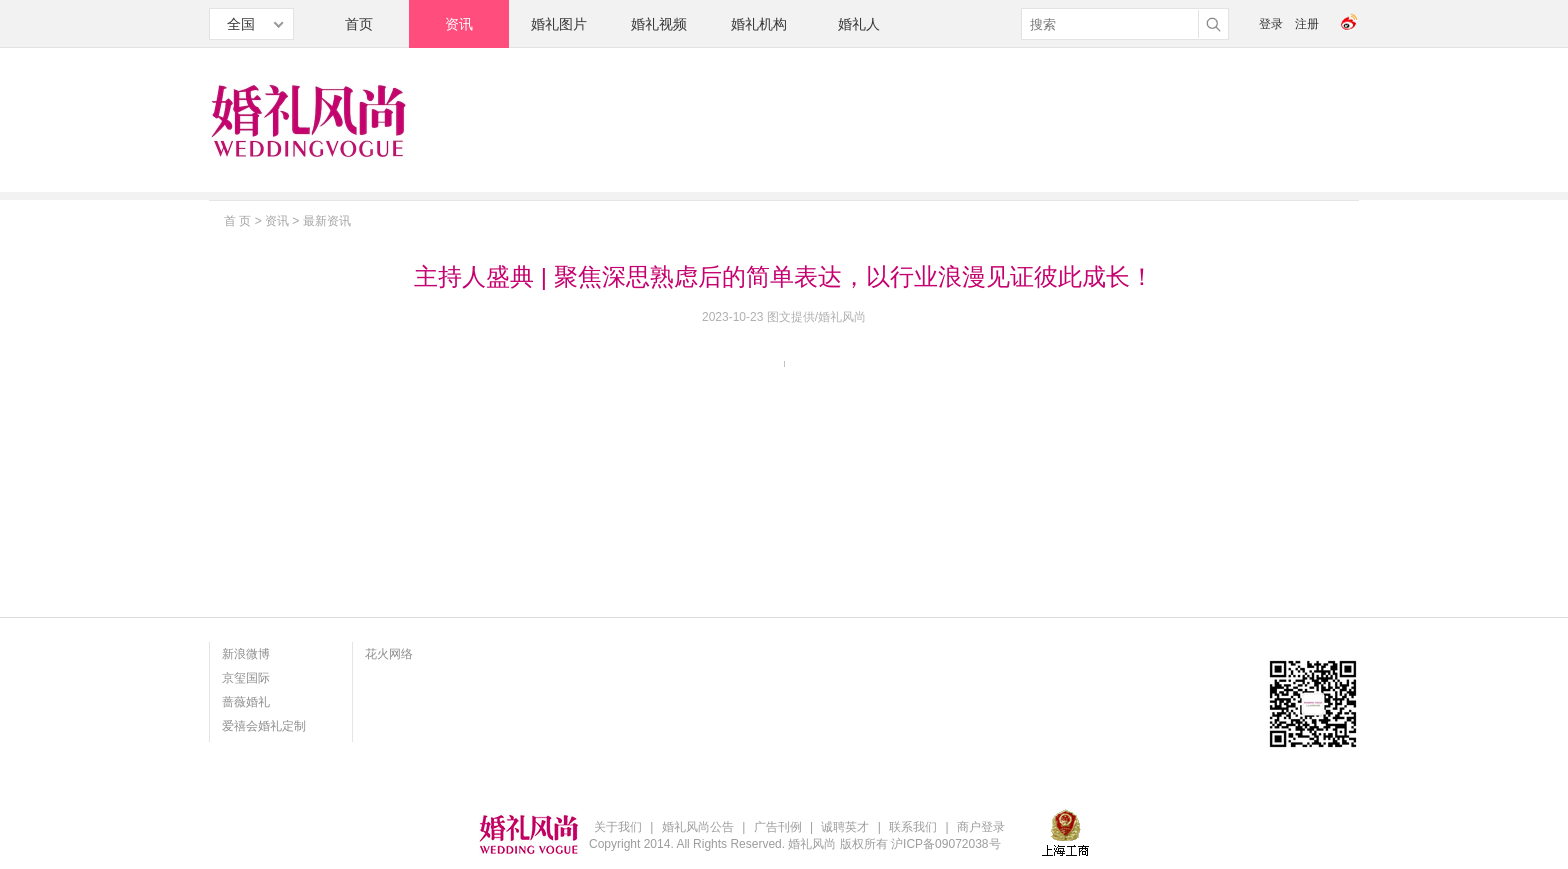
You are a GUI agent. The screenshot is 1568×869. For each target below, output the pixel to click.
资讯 (459, 24)
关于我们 (618, 827)
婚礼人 (859, 24)
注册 (1307, 24)
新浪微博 (246, 654)
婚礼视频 (659, 24)
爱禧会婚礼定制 (264, 726)
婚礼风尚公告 (698, 827)
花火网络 (389, 654)
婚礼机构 (759, 24)
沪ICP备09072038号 (945, 844)
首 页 (237, 221)
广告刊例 (778, 827)
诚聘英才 (845, 827)
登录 (1271, 24)
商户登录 (981, 827)
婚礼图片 (559, 24)
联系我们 (913, 827)
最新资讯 (327, 221)
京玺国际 (246, 678)
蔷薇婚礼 (246, 702)
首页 (359, 24)
